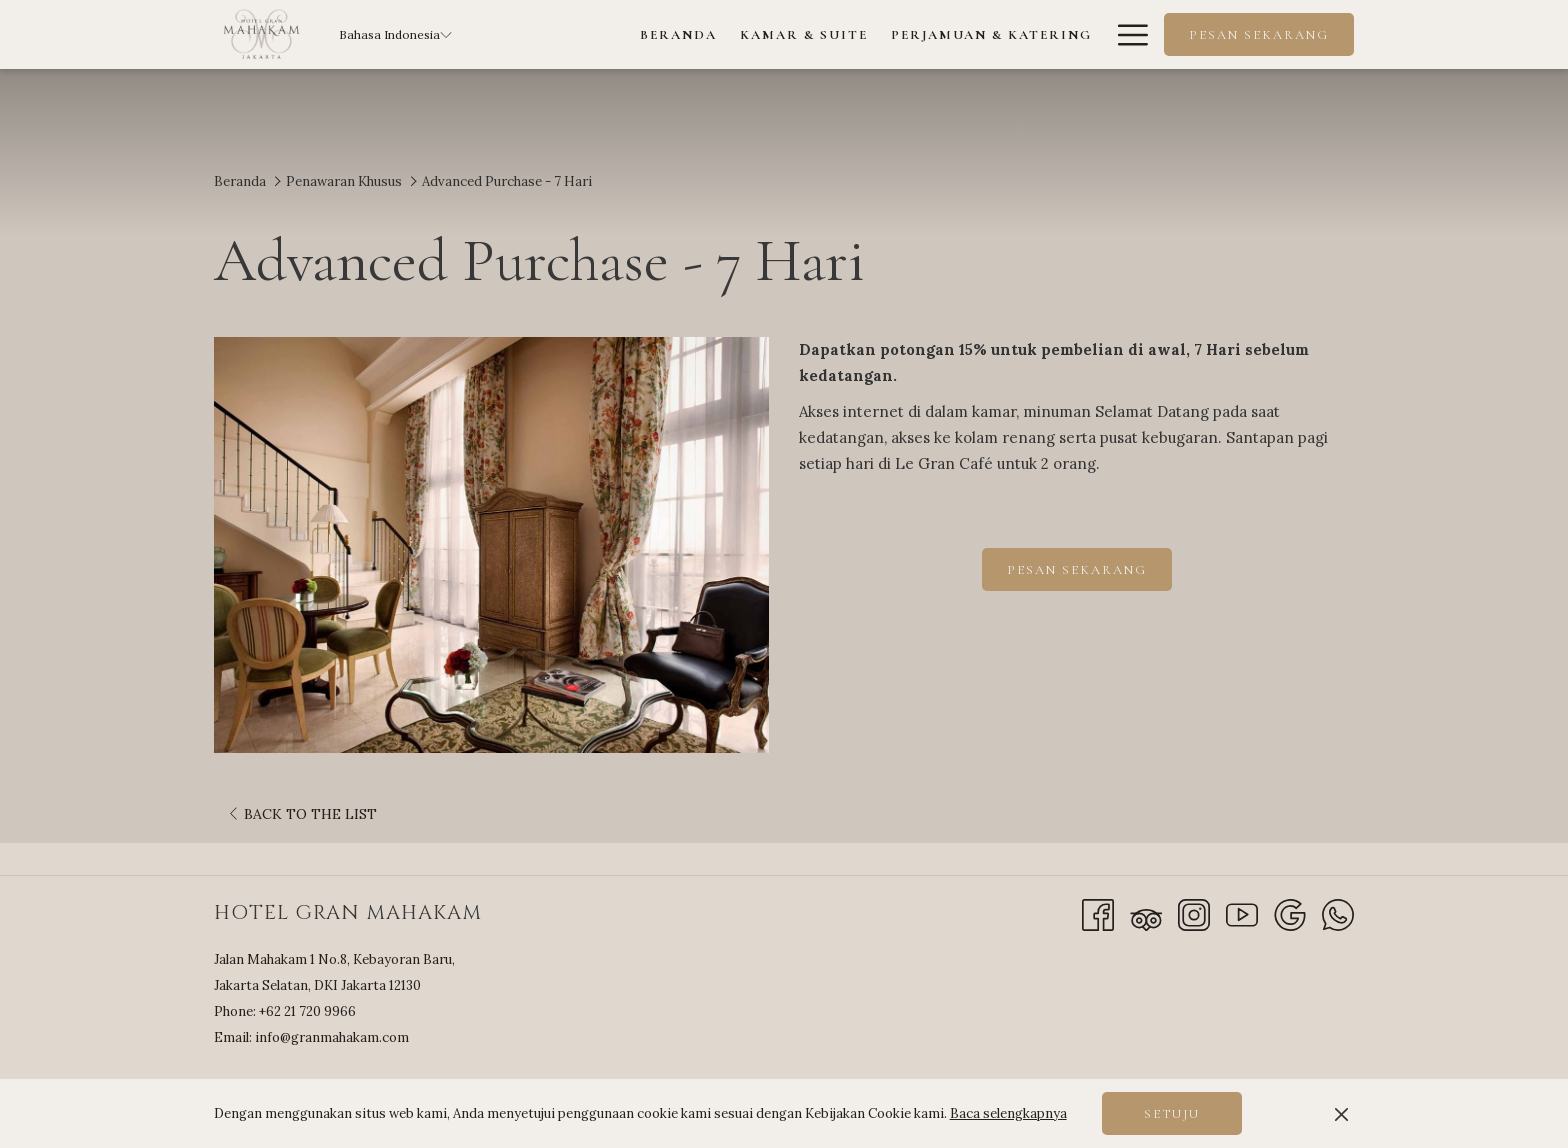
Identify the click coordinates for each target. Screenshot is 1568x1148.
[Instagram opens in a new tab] (1194, 913)
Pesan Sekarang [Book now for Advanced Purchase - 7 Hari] (1077, 570)
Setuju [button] (1172, 1114)
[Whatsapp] (1338, 913)
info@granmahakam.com (332, 1037)
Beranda (240, 181)
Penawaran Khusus (344, 181)
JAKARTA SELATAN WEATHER (1189, 1029)
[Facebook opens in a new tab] (1098, 913)
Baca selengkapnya (1008, 1113)
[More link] (1125, 34)
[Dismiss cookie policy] (1341, 1114)
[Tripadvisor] (1146, 913)
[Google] (1290, 913)
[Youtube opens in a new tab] (1242, 913)
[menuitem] (679, 34)
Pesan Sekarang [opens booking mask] (1259, 35)
